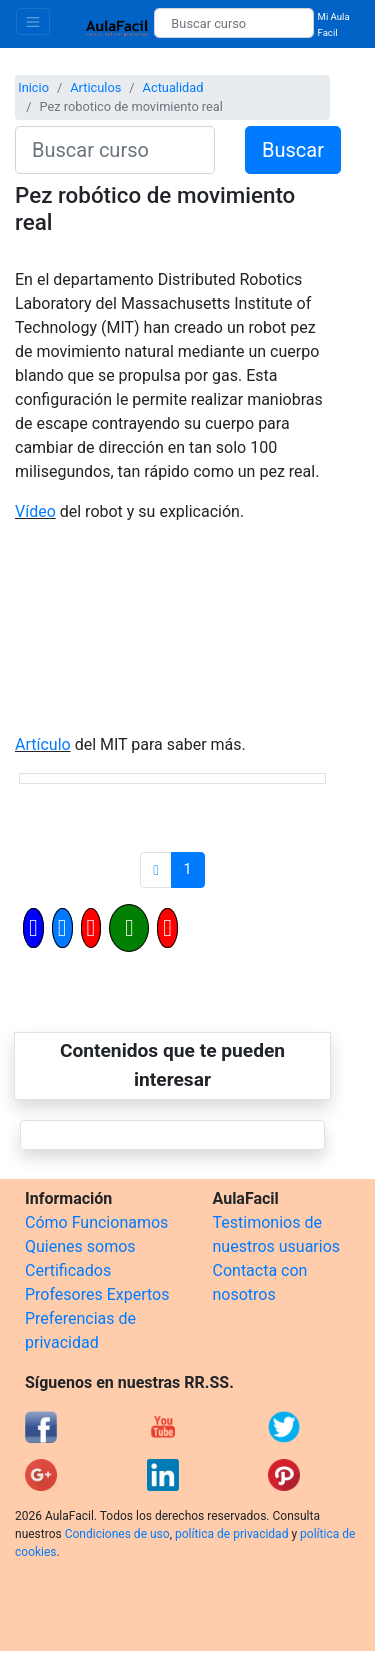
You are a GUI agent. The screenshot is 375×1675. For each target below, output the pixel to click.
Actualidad (173, 87)
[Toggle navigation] (33, 21)
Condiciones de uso (117, 1534)
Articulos (95, 87)
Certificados (68, 1270)
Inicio (33, 87)
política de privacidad (231, 1534)
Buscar (293, 150)
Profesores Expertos (97, 1294)
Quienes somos (80, 1246)
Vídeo (35, 511)
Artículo (43, 744)
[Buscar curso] (233, 23)
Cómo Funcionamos (96, 1222)
